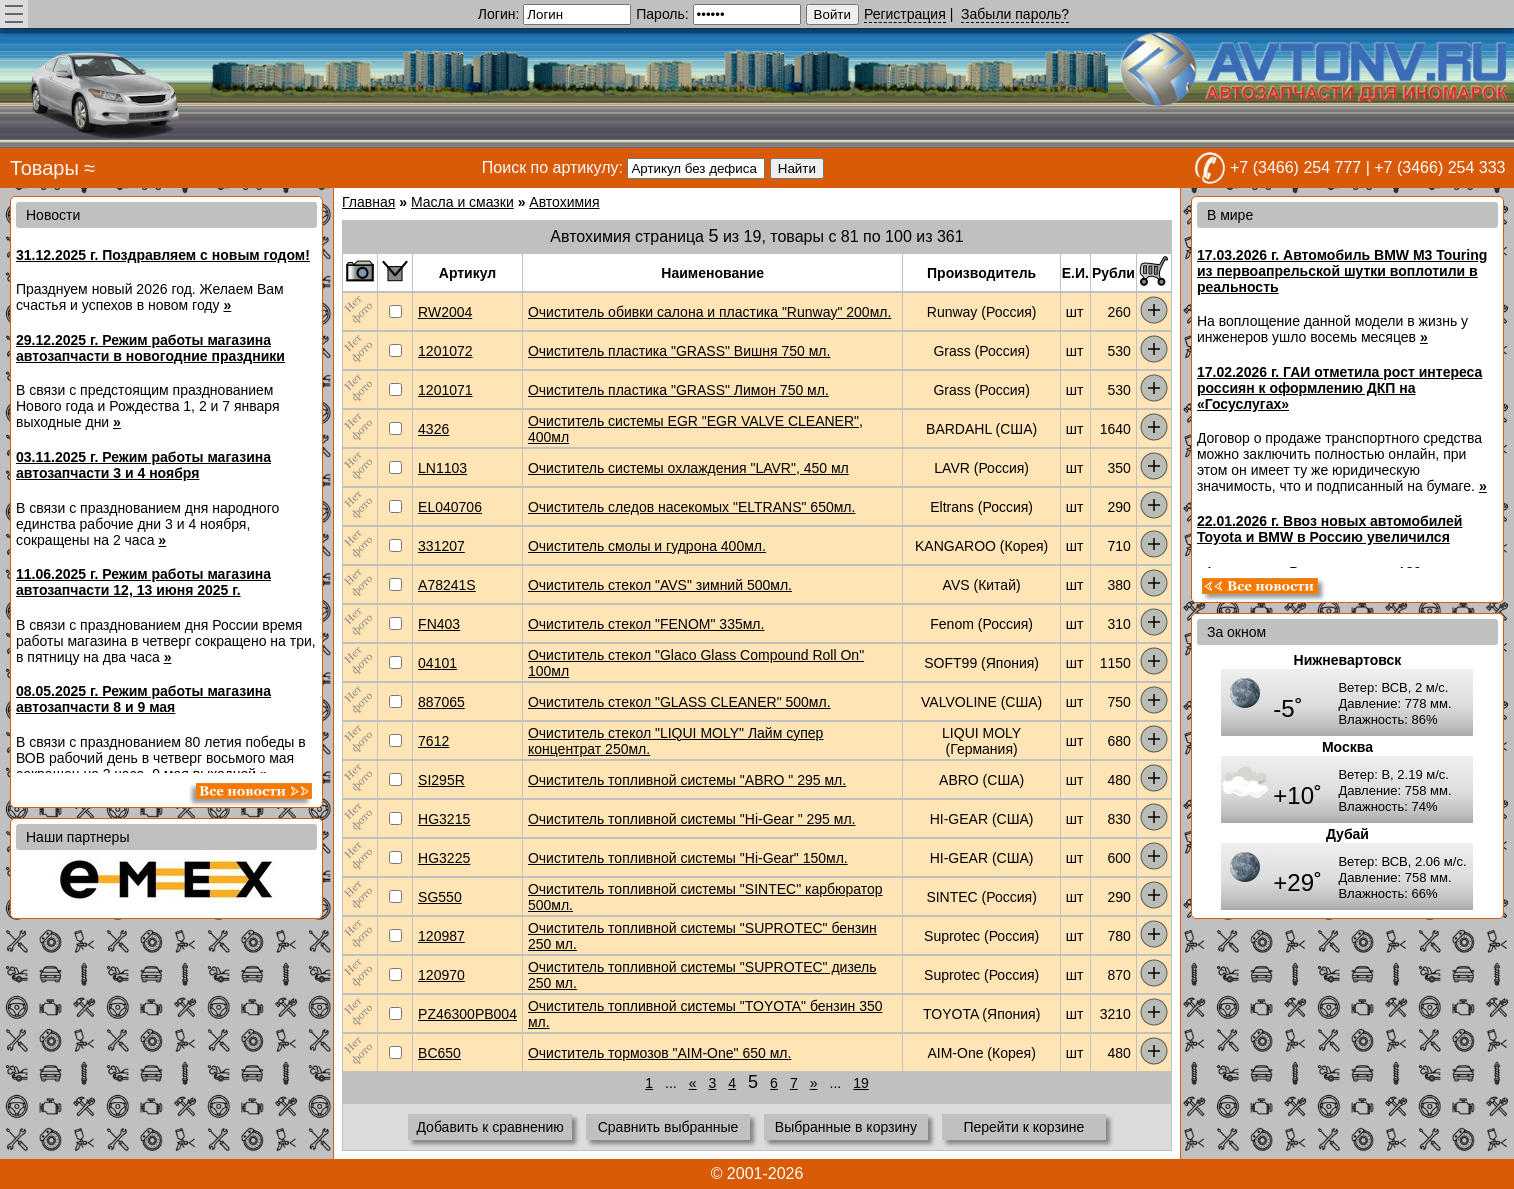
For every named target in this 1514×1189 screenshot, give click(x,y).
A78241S (447, 585)
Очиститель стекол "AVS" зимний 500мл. (660, 585)
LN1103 (442, 468)
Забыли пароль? (1015, 14)
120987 (441, 936)
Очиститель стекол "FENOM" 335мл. (646, 624)
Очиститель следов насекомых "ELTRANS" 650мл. (691, 507)
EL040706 (450, 507)
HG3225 (444, 858)
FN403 (439, 624)
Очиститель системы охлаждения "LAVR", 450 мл (688, 468)
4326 (433, 429)
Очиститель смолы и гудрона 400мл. (647, 546)
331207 (441, 546)
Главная (368, 202)
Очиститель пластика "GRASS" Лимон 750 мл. (678, 390)
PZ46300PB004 (467, 1014)
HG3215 (444, 819)
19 (861, 1083)
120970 (441, 975)
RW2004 (445, 312)
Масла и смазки (462, 202)
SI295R (441, 780)
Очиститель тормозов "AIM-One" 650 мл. (659, 1053)
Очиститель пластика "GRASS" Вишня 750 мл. (679, 351)
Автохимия (564, 202)
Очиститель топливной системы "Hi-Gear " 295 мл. (692, 819)
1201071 (445, 390)
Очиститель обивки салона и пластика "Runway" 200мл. (709, 312)
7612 (433, 741)
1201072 (445, 351)
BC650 (439, 1053)
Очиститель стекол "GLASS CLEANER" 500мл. (679, 702)
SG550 (440, 897)
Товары (44, 168)
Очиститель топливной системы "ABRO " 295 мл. (687, 780)
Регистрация (905, 14)
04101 (437, 663)
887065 (441, 702)
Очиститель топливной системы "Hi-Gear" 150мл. (688, 858)
